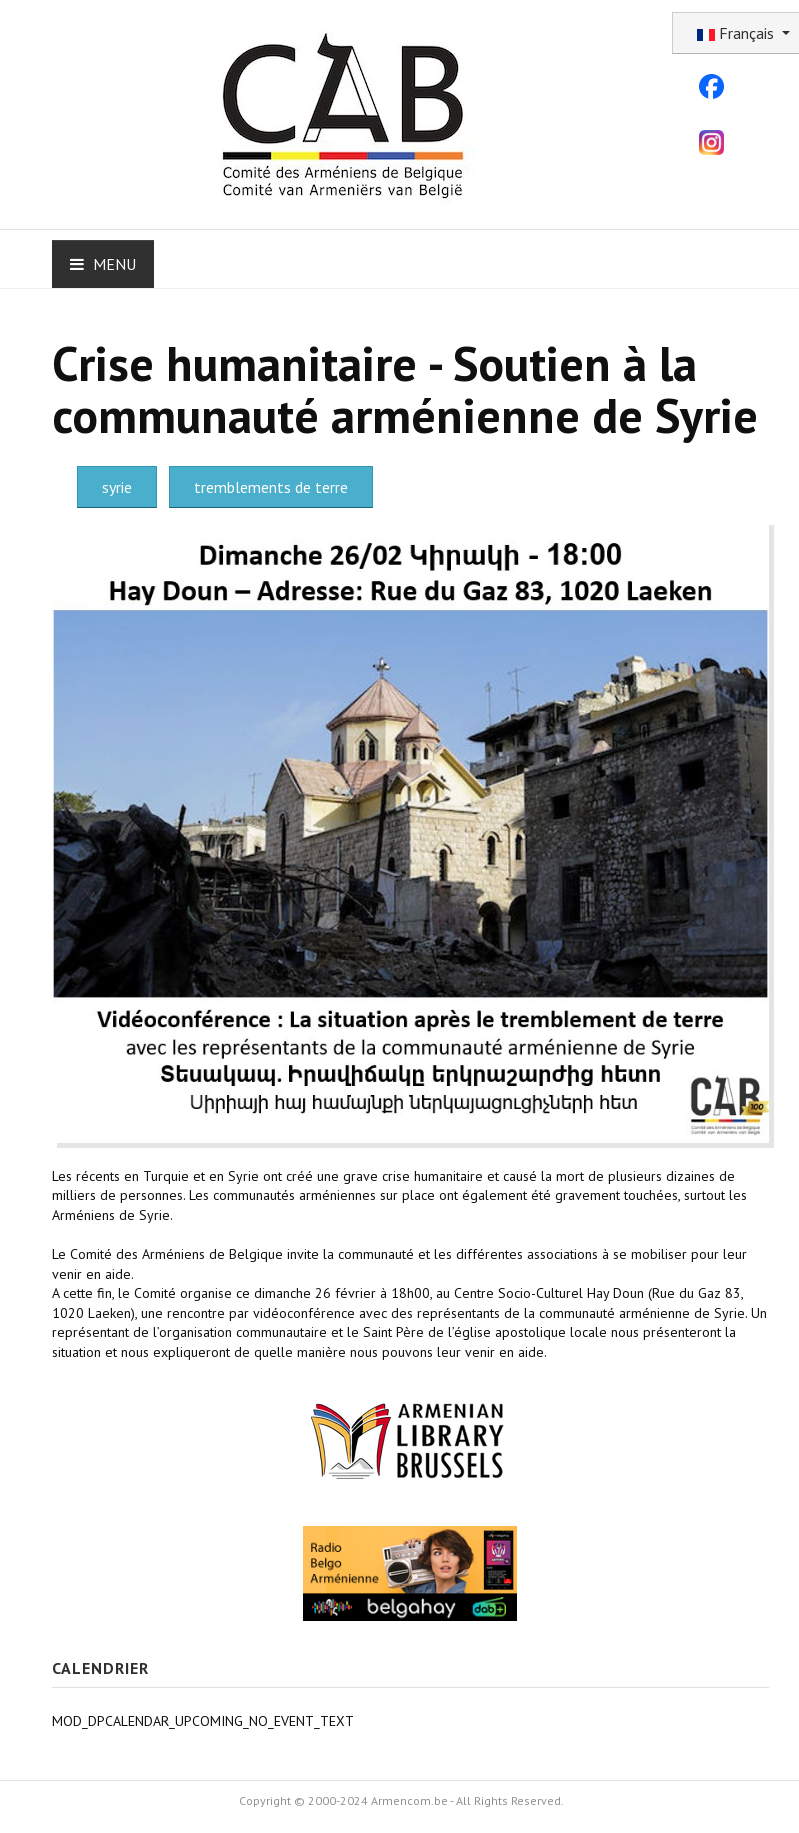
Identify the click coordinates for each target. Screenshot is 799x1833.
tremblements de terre (271, 487)
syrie (117, 487)
